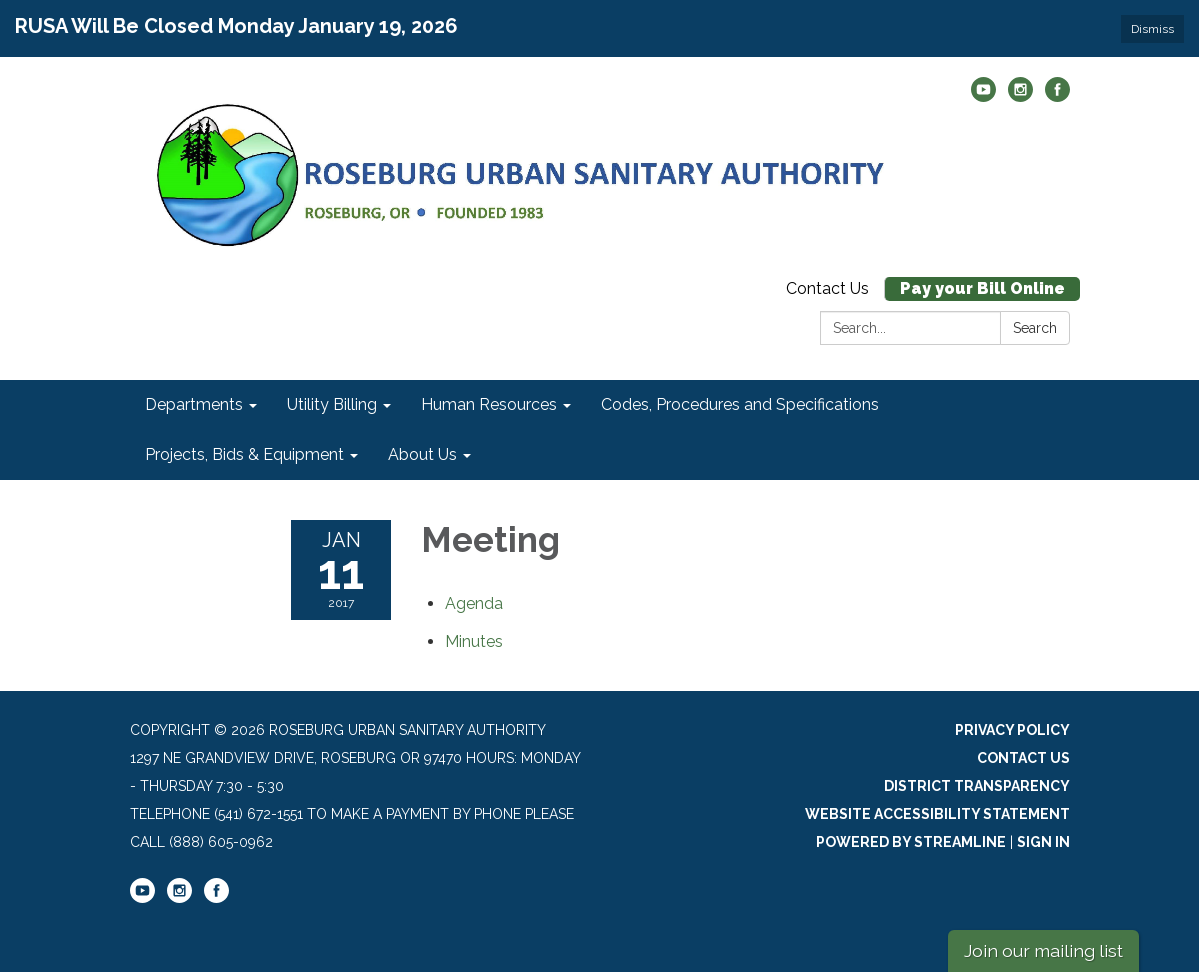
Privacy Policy (1012, 730)
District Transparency (977, 786)
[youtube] (983, 96)
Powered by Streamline (911, 842)
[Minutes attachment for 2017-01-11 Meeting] (474, 641)
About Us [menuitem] (422, 454)
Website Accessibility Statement (937, 814)
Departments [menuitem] (194, 404)
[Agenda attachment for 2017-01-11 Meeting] (474, 603)
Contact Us (827, 288)
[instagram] (1020, 96)
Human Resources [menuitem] (489, 404)
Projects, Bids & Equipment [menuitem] (244, 454)
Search (1035, 328)
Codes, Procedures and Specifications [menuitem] (740, 404)
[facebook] (1057, 96)
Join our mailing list (1043, 950)
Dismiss (1152, 29)
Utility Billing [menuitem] (332, 404)
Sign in (1043, 842)
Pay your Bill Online (982, 288)
